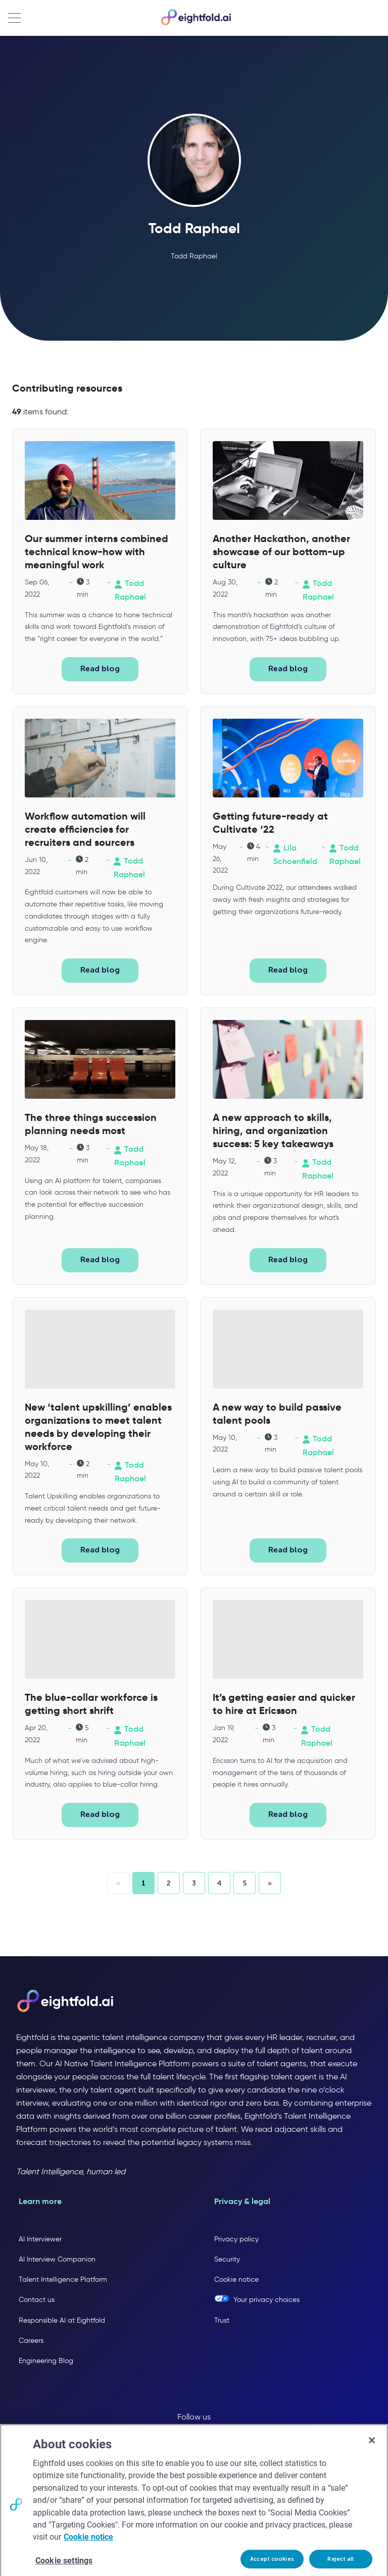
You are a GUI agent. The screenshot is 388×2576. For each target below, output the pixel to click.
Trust (221, 2320)
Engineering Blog (46, 2360)
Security (227, 2259)
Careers (31, 2340)
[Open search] (375, 18)
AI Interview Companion (57, 2259)
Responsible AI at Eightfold (62, 2320)
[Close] (372, 2458)
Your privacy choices (266, 2300)
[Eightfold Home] (195, 23)
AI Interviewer (40, 2239)
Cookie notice (236, 2279)
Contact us (37, 2300)
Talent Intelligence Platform (63, 2279)
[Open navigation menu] (14, 18)
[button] (169, 1883)
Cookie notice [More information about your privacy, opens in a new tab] (88, 2555)
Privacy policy (236, 2239)
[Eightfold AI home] (64, 2002)
